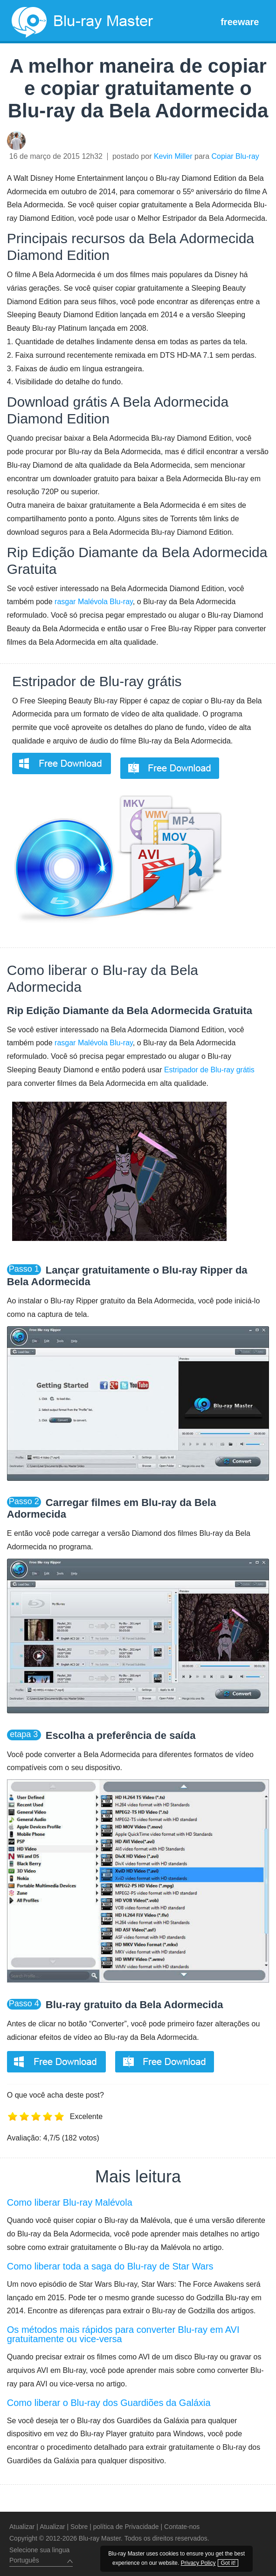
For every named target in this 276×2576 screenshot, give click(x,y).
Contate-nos (182, 2526)
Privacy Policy (215, 2553)
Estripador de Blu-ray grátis (97, 681)
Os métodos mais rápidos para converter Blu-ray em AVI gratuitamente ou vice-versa (123, 2334)
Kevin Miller (173, 156)
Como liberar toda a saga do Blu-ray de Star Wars (110, 2266)
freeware (240, 22)
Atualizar (21, 2526)
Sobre (79, 2526)
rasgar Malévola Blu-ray (94, 602)
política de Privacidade (126, 2526)
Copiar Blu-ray (235, 156)
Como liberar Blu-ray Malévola (69, 2202)
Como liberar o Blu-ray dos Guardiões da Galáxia (109, 2403)
